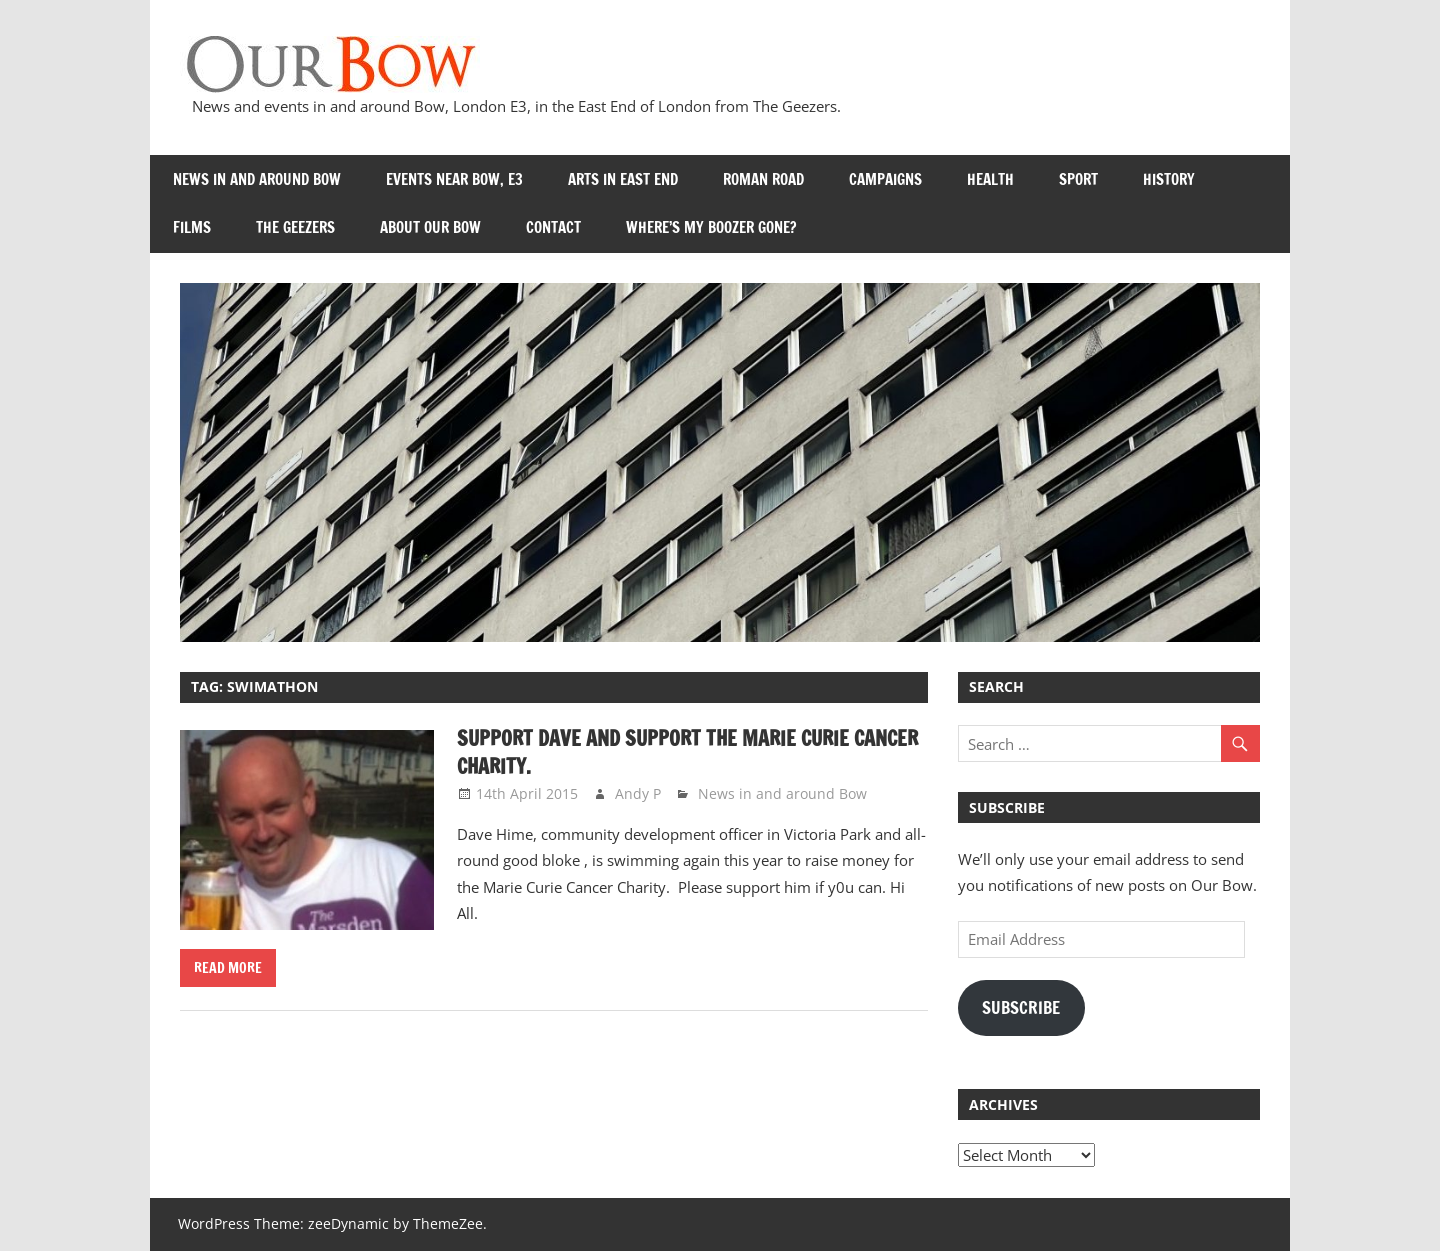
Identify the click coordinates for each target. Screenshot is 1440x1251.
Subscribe (1021, 1008)
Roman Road (763, 179)
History (1169, 179)
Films (192, 227)
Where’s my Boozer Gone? (711, 227)
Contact (553, 227)
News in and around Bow (257, 179)
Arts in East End (623, 179)
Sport (1078, 179)
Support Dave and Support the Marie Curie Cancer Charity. (687, 752)
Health (990, 179)
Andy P (638, 793)
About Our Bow (430, 227)
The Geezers (295, 227)
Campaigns (885, 179)
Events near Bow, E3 (454, 179)
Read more (228, 968)
